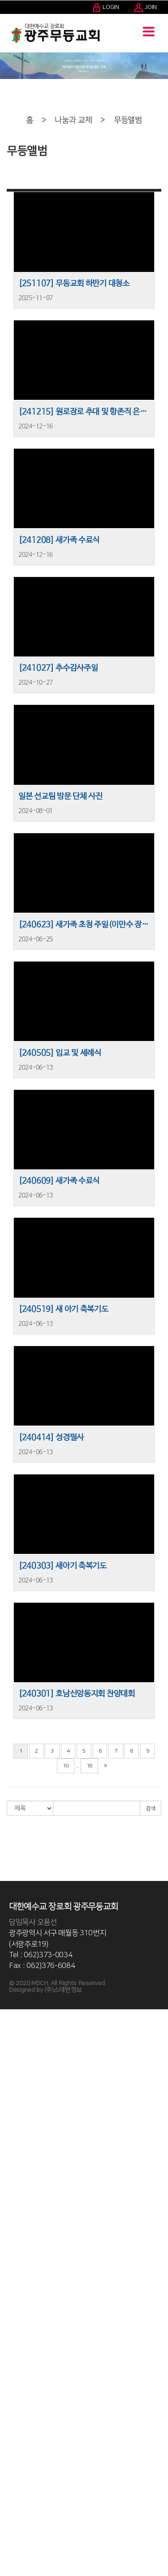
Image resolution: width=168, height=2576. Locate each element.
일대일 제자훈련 (19, 2463)
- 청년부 (9, 2380)
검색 (150, 1808)
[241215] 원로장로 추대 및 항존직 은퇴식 (84, 411)
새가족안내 (13, 2538)
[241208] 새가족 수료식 (58, 540)
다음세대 (10, 2272)
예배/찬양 (11, 2172)
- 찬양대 (9, 2221)
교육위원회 (13, 2280)
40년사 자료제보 (19, 2571)
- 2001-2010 (16, 2063)
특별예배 (10, 2197)
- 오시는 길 (13, 2146)
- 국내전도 (12, 2247)
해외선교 (10, 2255)
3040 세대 (13, 2396)
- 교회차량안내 (17, 2155)
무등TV (8, 2522)
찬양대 (8, 2213)
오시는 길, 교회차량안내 (28, 2138)
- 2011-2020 (16, 2055)
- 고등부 (9, 2363)
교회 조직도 (13, 2122)
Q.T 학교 (10, 2455)
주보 (5, 2480)
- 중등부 (9, 2347)
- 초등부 (9, 2330)
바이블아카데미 (18, 2438)
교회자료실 (13, 2530)
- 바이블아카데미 (20, 2447)
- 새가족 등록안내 (20, 2546)
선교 (5, 2230)
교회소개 (10, 2013)
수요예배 (10, 2188)
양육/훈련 (11, 2413)
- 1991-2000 (16, 2072)
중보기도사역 (15, 2430)
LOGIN (105, 7)
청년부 (8, 2372)
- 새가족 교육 (15, 2555)
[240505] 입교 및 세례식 (59, 1053)
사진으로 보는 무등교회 (27, 2088)
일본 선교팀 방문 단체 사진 (60, 796)
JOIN (145, 7)
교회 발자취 (13, 2038)
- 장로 (7, 2113)
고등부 (8, 2355)
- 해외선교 (12, 2263)
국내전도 (10, 2238)
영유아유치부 (15, 2288)
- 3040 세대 (14, 2405)
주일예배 (10, 2180)
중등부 (8, 2338)
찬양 (5, 2205)
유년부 (8, 2305)
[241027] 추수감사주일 (58, 668)
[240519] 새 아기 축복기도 (63, 1309)
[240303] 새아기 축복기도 (62, 1565)
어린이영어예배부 (21, 2388)
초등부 (8, 2321)
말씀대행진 (13, 2422)
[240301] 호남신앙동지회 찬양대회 (76, 1693)
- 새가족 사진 (15, 2563)
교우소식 (10, 2496)
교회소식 (10, 2488)
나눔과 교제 (73, 120)
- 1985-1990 (16, 2080)
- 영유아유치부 (17, 2297)
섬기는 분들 (13, 2097)
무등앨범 (128, 120)
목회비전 (10, 2030)
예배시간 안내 (16, 2130)
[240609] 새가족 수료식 (58, 1180)
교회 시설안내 (16, 2164)
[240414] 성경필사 (51, 1437)
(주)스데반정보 (63, 1990)
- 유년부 (9, 2313)
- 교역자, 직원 (16, 2105)
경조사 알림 (13, 2505)
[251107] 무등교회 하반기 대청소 (73, 283)
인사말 (8, 2022)
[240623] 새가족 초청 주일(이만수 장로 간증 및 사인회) (84, 924)
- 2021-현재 (15, 2047)
